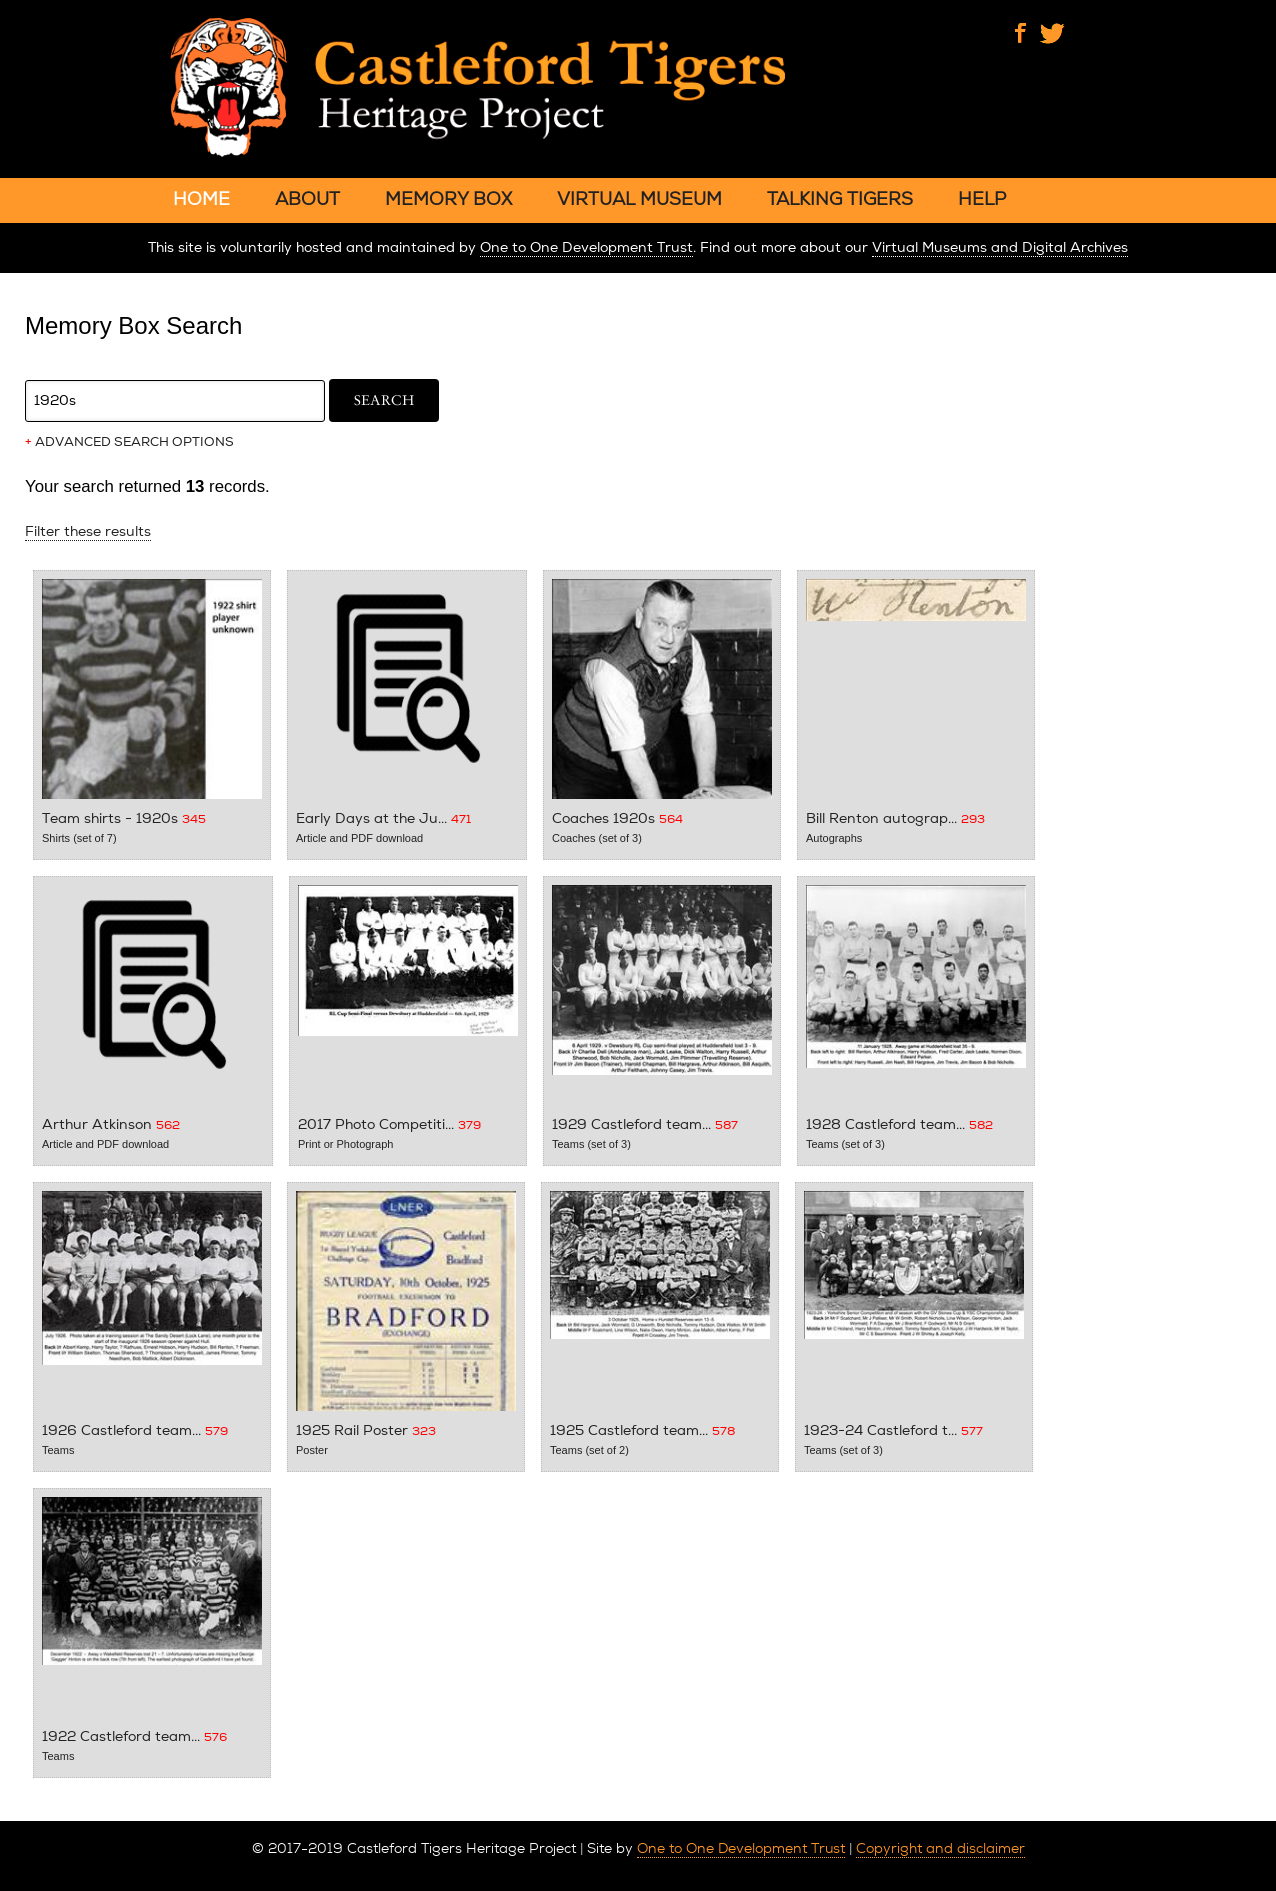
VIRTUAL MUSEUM (639, 198)
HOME (201, 198)
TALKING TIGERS (840, 198)
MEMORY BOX (448, 198)
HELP (982, 198)
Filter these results (88, 531)
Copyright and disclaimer (940, 1848)
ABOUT (307, 198)
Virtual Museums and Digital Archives (1000, 247)
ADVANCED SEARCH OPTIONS (129, 442)
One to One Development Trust (586, 247)
